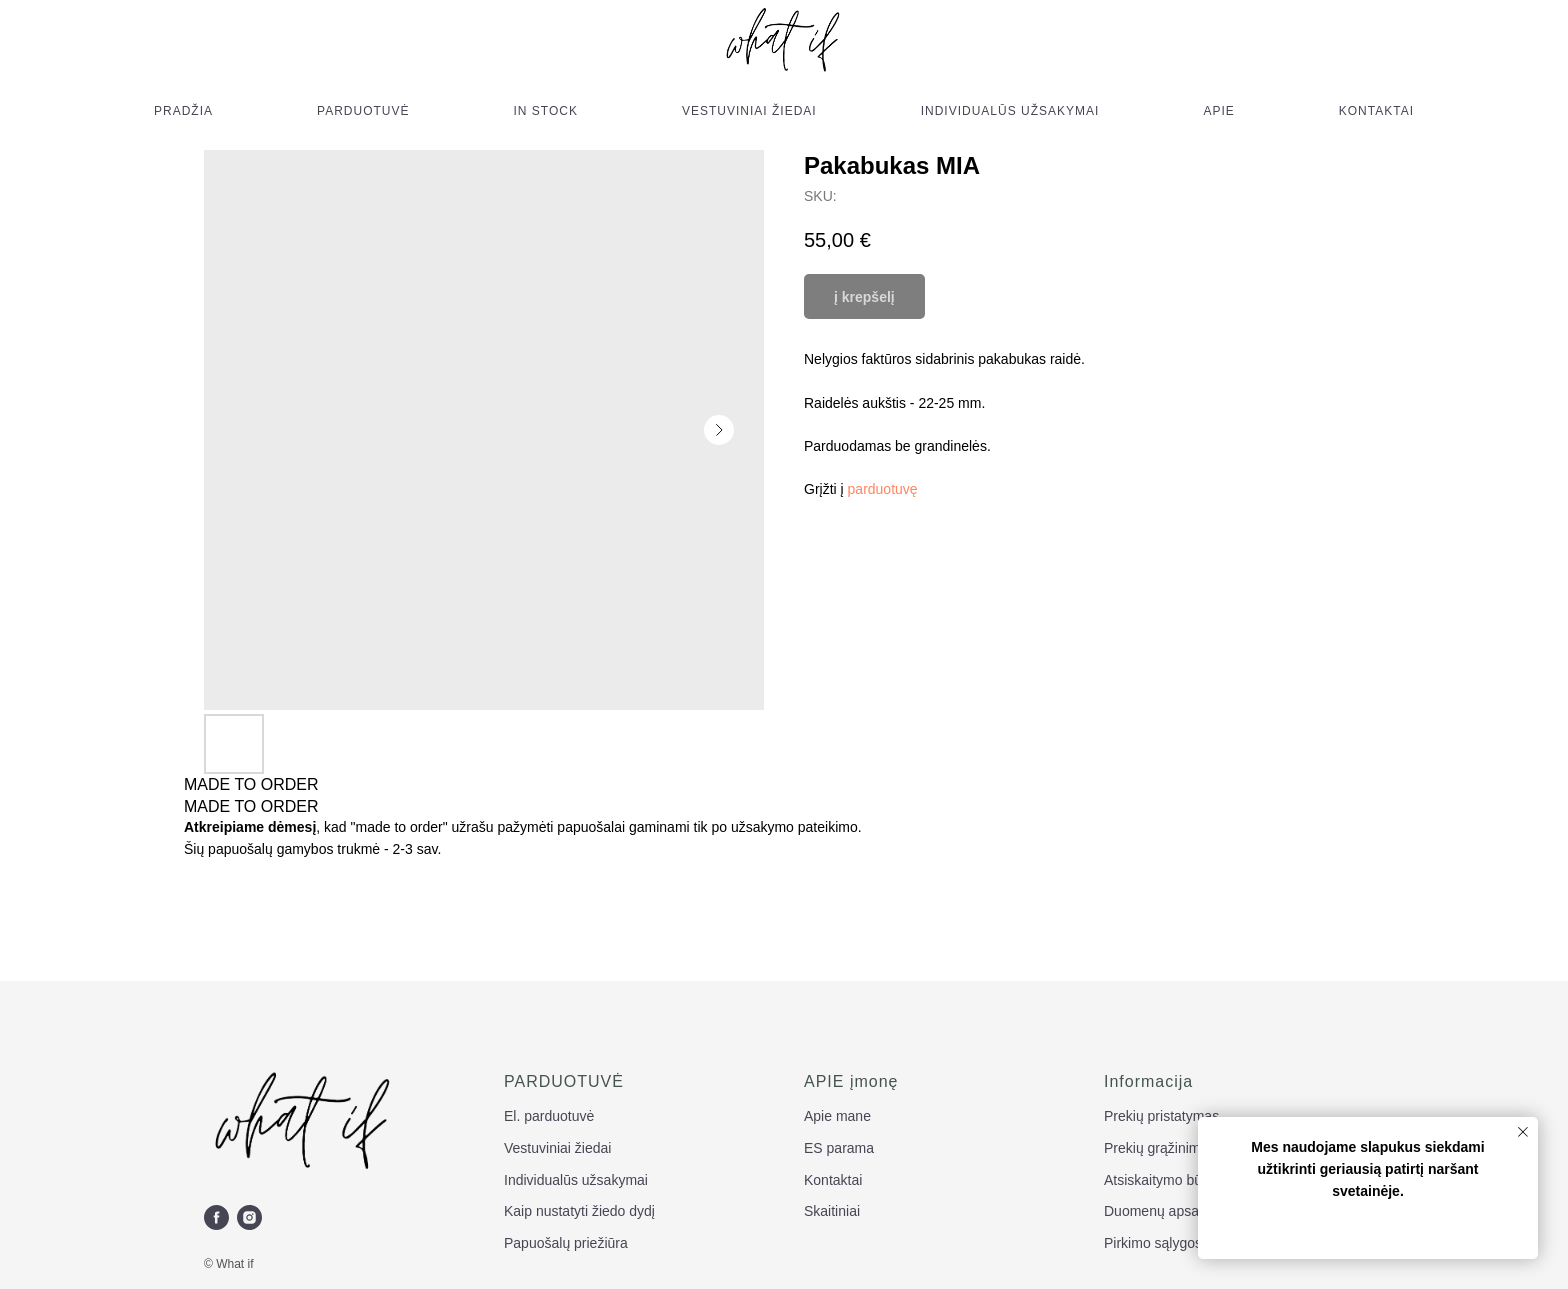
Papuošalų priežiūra (566, 1243)
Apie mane (837, 1116)
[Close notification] (1523, 1132)
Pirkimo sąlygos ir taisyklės (1187, 1243)
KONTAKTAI (1376, 111)
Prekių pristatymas (1161, 1116)
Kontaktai (833, 1180)
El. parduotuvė (549, 1116)
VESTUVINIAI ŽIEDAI (749, 111)
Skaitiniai (832, 1211)
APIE (1218, 111)
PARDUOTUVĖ (363, 111)
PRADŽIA (183, 111)
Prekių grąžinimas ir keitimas (1193, 1148)
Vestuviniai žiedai (557, 1148)
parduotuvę (883, 489)
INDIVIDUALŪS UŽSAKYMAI (1010, 111)
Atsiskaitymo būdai (1162, 1180)
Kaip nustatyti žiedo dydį (579, 1211)
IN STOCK (546, 111)
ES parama (839, 1148)
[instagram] (249, 1217)
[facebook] (216, 1217)
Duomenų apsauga (1163, 1211)
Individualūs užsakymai (576, 1180)
